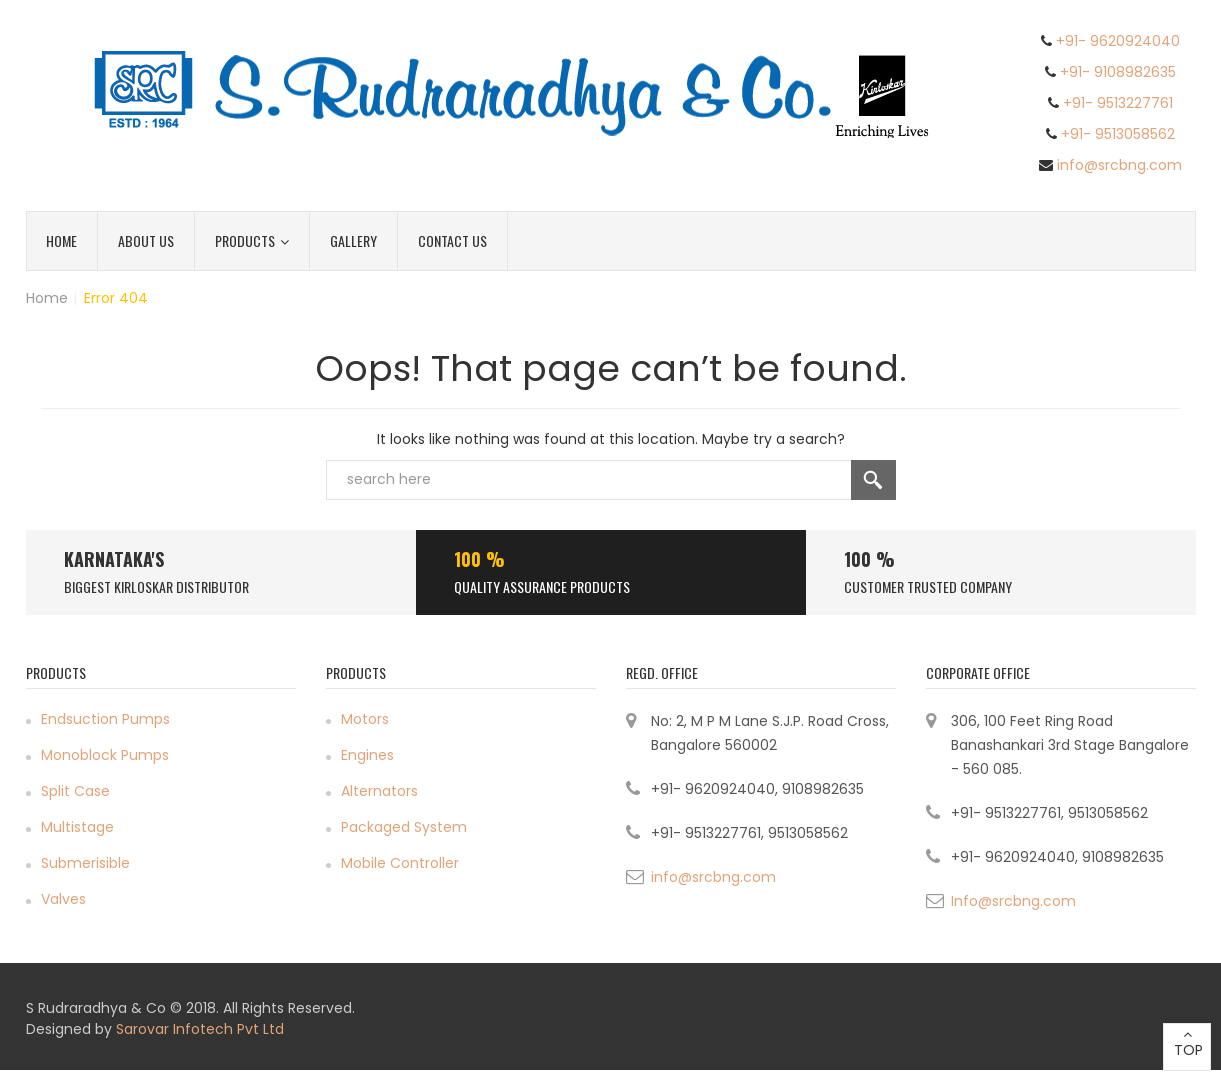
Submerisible (85, 863)
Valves (63, 899)
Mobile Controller (400, 863)
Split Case (75, 791)
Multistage (77, 827)
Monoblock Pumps (105, 755)
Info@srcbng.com (1013, 901)
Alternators (379, 791)
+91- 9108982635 (1118, 72)
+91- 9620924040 (1118, 41)
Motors (365, 719)
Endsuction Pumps (105, 719)
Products (252, 240)
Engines (367, 755)
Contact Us (452, 240)
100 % (479, 559)
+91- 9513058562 (1118, 134)
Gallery (353, 240)
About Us (146, 240)
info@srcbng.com (1119, 165)
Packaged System (404, 827)
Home (61, 240)
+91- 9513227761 (1118, 103)
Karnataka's (114, 559)
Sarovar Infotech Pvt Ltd (200, 1029)
